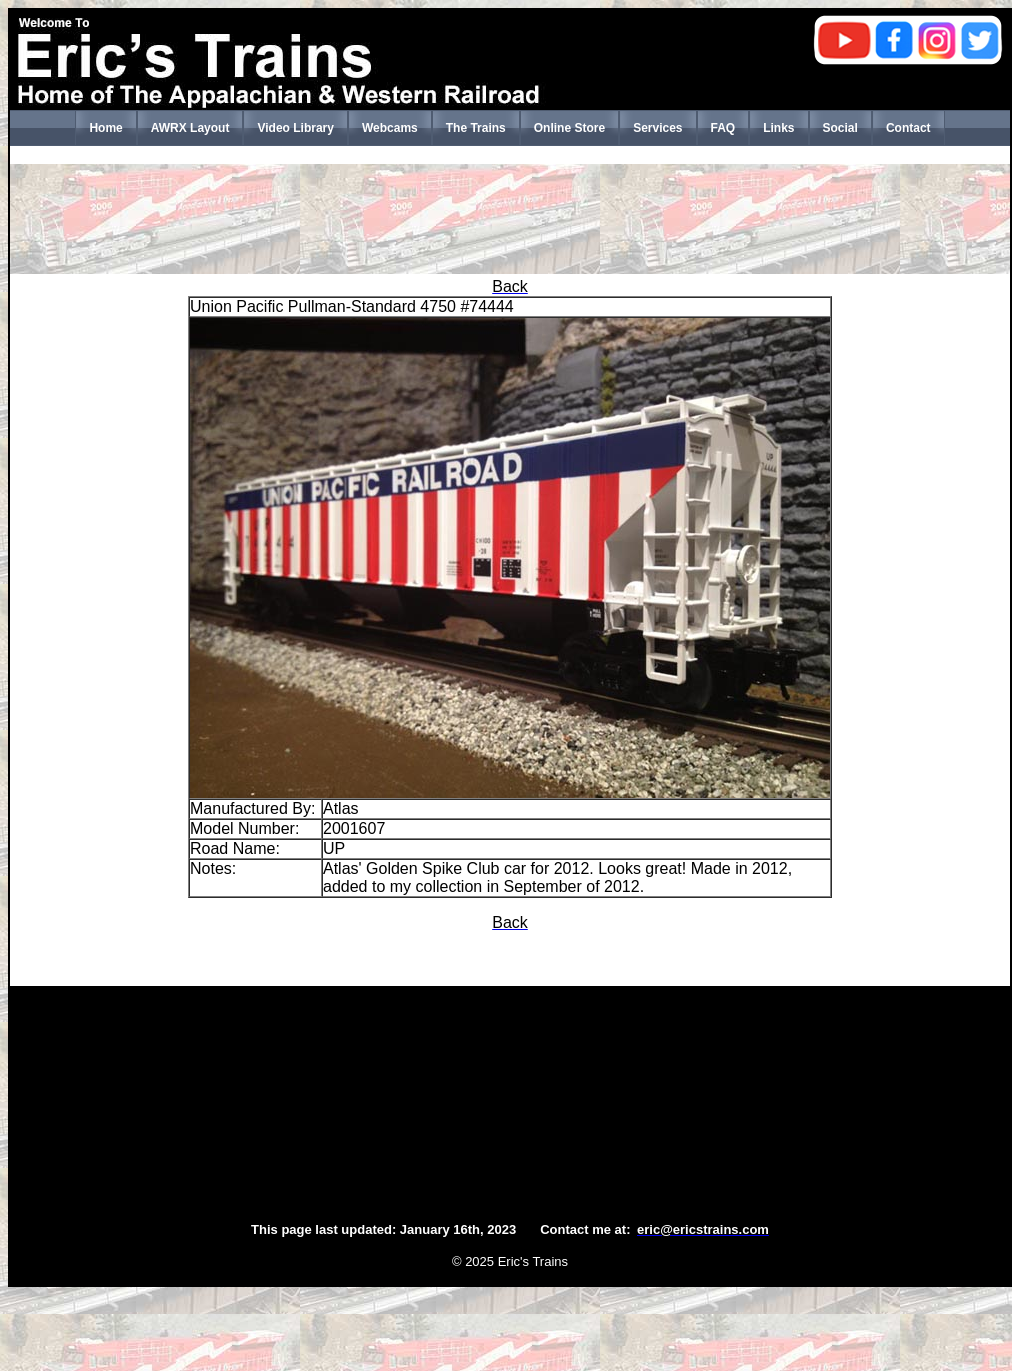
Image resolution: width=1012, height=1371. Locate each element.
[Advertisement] (510, 219)
